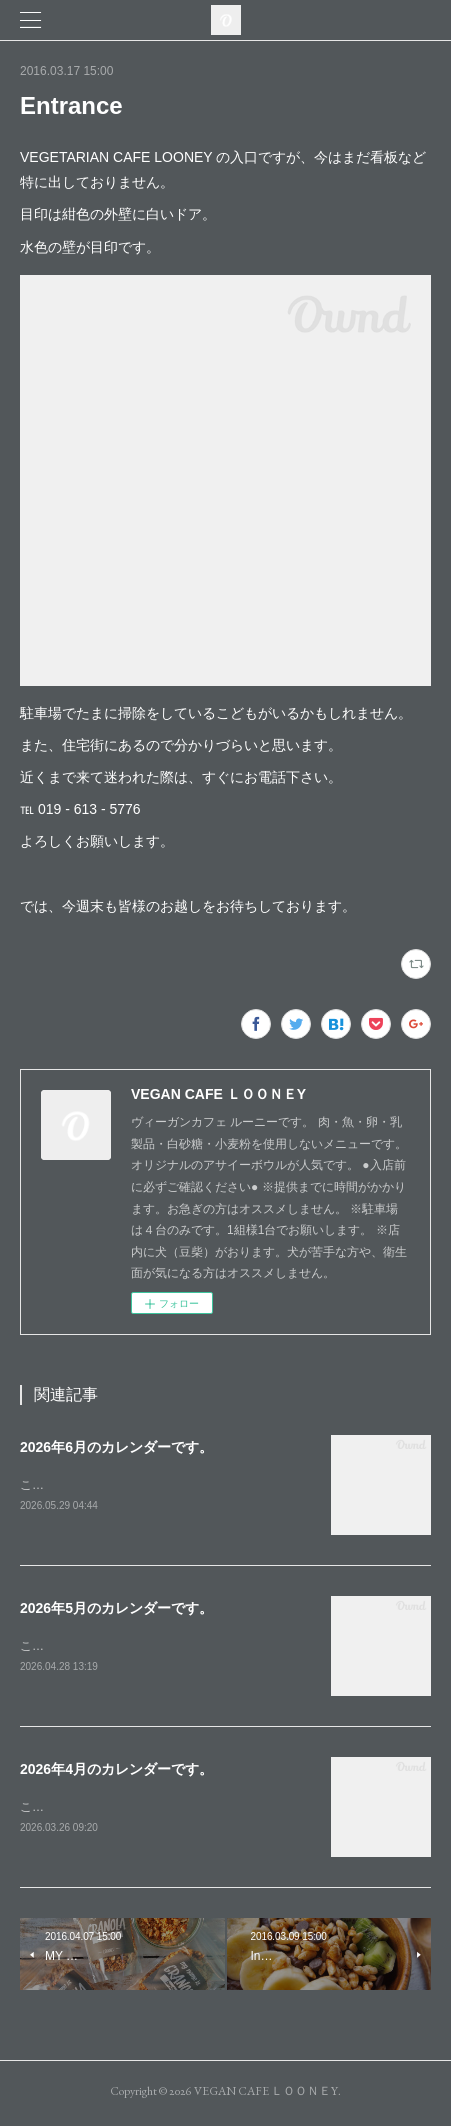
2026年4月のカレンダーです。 (116, 1772)
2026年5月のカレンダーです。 (116, 1610)
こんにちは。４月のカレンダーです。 (122, 1810)
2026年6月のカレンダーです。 (116, 1447)
